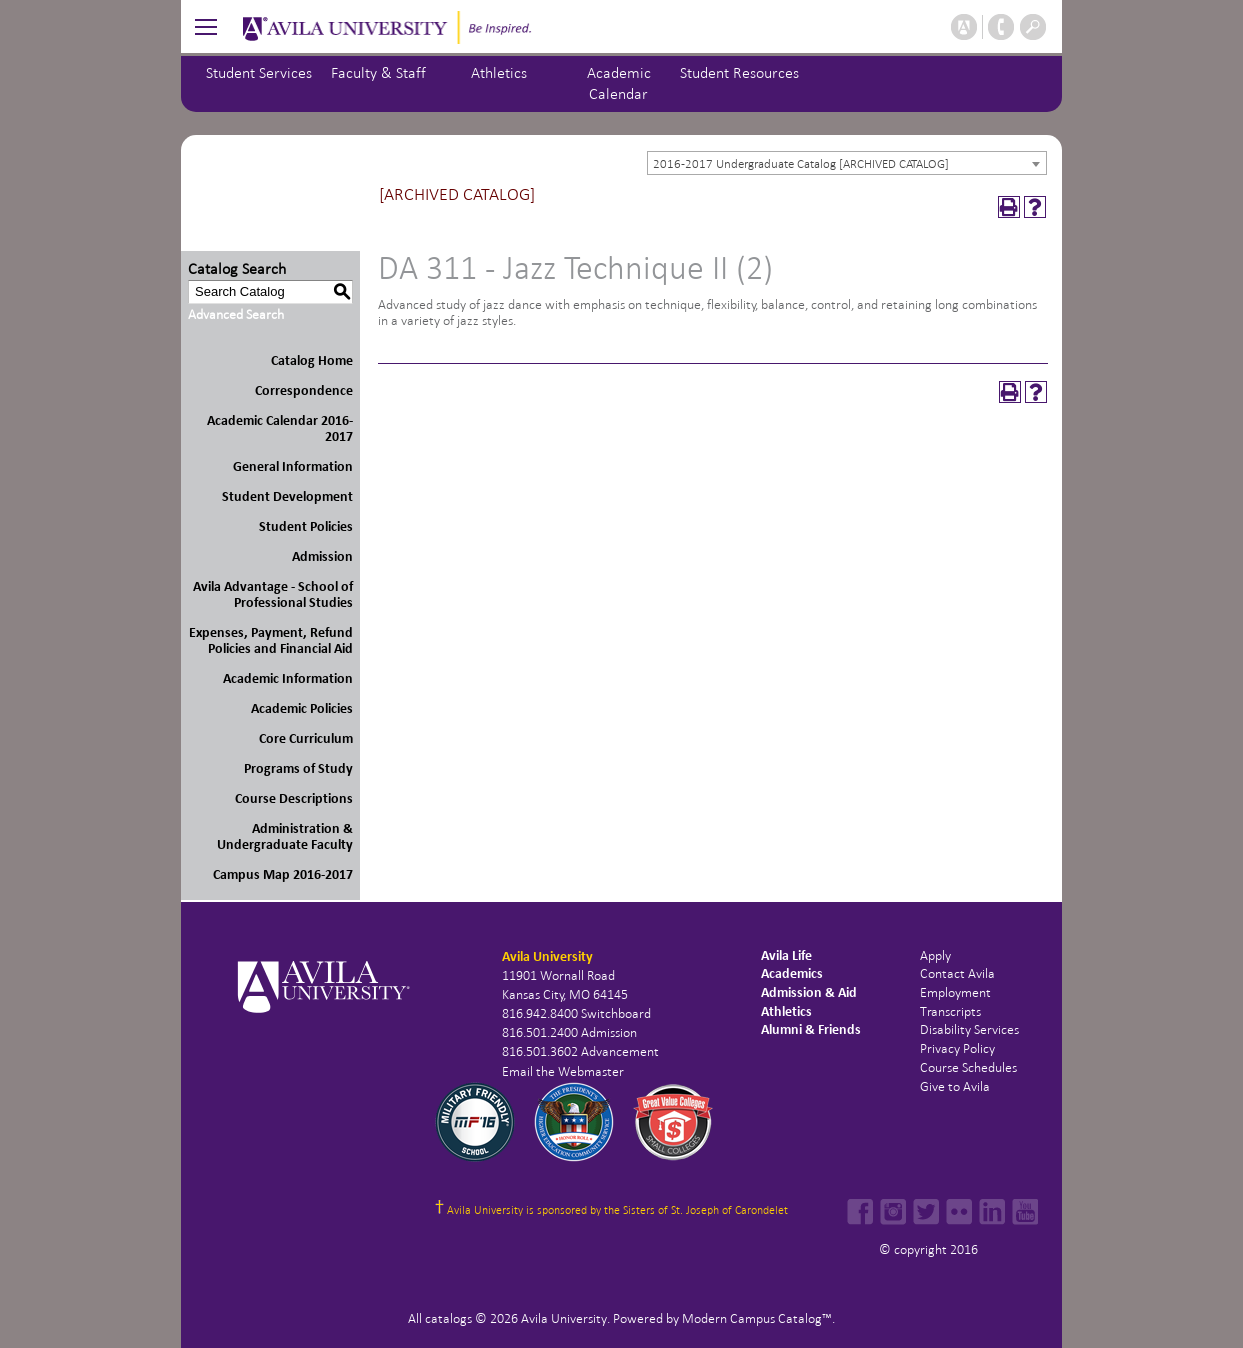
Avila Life (786, 955)
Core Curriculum (306, 738)
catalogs (448, 1318)
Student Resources (739, 72)
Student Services (259, 72)
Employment (955, 992)
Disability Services (969, 1029)
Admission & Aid (809, 992)
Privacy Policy (957, 1048)
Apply (935, 955)
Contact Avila (957, 973)
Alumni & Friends (811, 1029)
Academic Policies (302, 708)
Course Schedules (968, 1067)
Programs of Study (298, 768)
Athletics (499, 72)
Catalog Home (312, 360)
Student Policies (306, 526)
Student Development (287, 496)
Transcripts (950, 1011)
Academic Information (288, 678)
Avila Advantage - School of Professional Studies (273, 594)
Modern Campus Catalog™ (757, 1318)
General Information (293, 466)
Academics (792, 973)
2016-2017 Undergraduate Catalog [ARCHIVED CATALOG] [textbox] (801, 164)
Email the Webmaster (563, 1071)
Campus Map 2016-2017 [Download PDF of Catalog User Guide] (283, 874)
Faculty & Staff (378, 72)
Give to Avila (955, 1086)
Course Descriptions (294, 798)
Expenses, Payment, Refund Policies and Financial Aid (271, 640)
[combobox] (847, 163)
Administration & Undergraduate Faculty (285, 836)
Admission (322, 556)
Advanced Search (236, 314)
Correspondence (304, 390)
